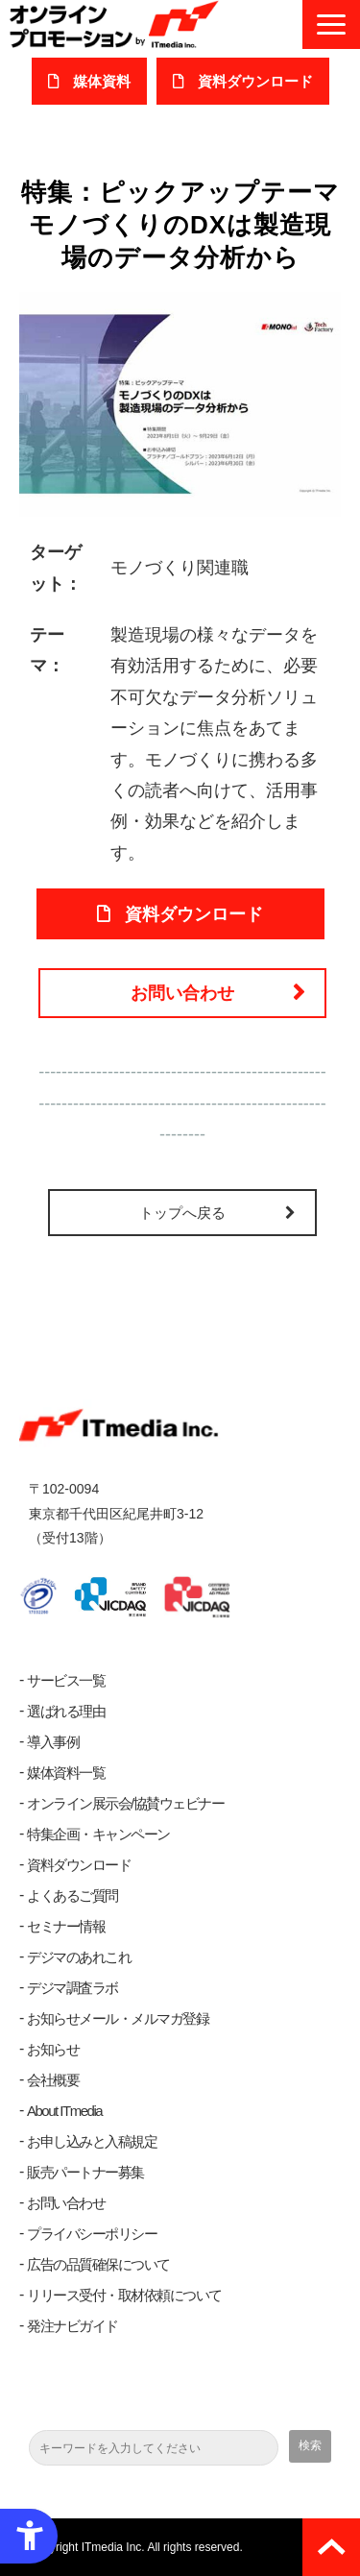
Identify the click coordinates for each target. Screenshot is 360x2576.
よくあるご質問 (72, 1895)
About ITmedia (64, 2110)
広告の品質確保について (98, 2264)
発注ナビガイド (72, 2326)
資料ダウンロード (79, 1865)
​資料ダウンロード (255, 81)
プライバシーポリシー (91, 2233)
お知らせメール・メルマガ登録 (117, 2018)
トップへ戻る (182, 1212)
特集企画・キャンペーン (98, 1834)
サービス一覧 (66, 1680)
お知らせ (53, 2049)
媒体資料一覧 (66, 1772)
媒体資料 (102, 81)
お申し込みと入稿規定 (91, 2141)
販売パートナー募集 (85, 2172)
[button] (331, 24)
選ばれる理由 (66, 1711)
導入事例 (53, 1742)
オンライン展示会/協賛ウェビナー (125, 1803)
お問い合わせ (182, 993)
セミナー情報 (66, 1926)
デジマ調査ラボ (72, 1988)
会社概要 (53, 2080)
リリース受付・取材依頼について (124, 2295)
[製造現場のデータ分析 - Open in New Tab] (180, 403)
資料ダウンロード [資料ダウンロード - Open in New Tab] (194, 914)
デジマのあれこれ (79, 1957)
